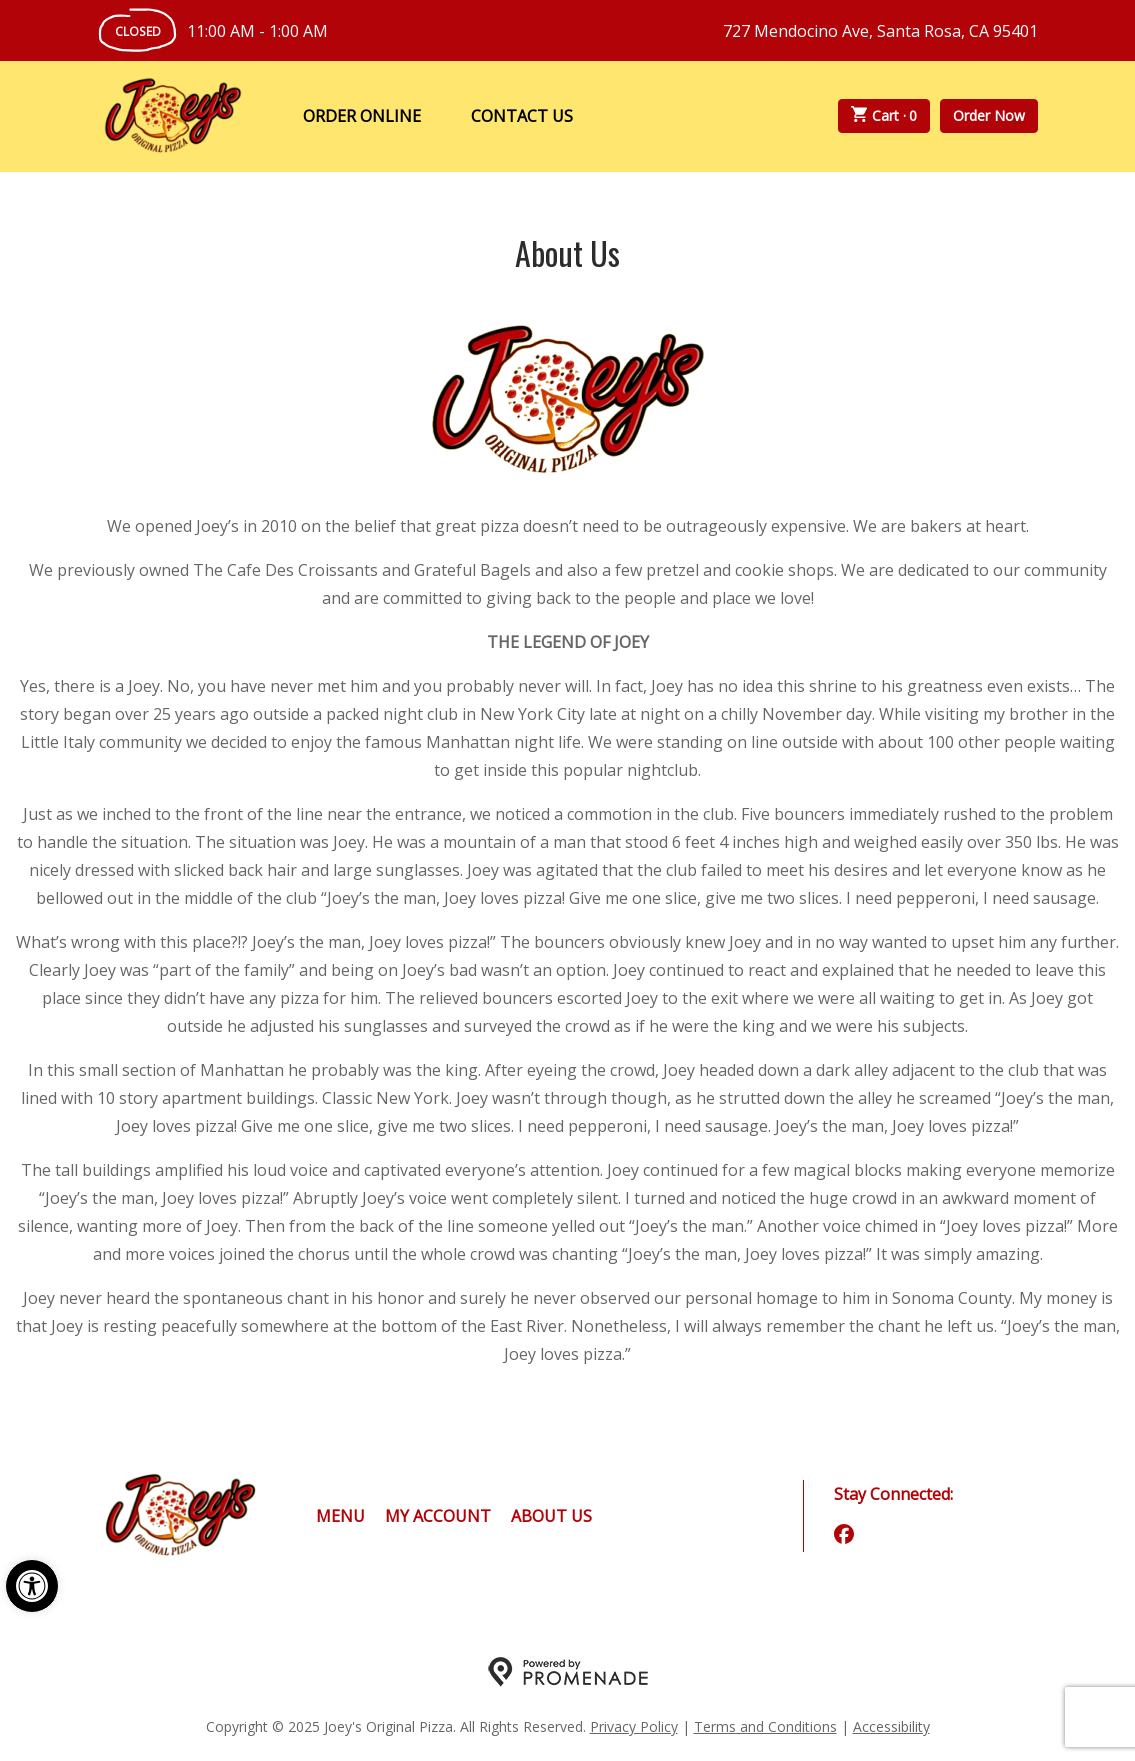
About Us (551, 1516)
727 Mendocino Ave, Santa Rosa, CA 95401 (880, 31)
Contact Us (522, 116)
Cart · (884, 116)
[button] (32, 1586)
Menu (340, 1516)
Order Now (989, 115)
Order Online (362, 116)
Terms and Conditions (765, 1726)
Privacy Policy (634, 1726)
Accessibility (891, 1726)
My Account (438, 1516)
